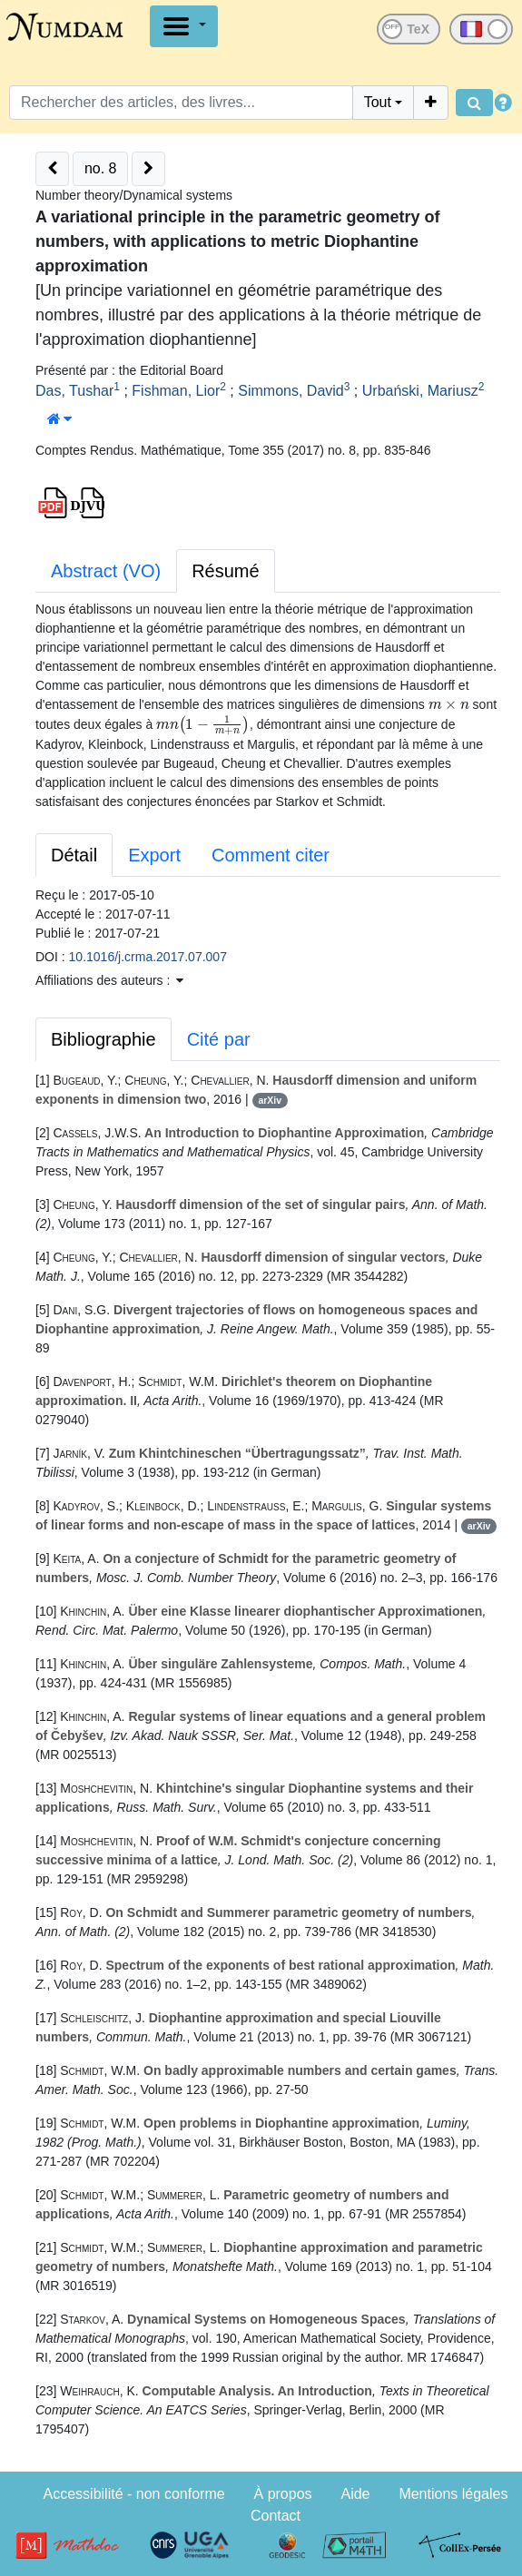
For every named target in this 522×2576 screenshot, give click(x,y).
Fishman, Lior (176, 390)
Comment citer (271, 855)
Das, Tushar (74, 390)
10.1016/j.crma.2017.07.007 (148, 956)
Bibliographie (103, 1039)
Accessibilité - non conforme (134, 2494)
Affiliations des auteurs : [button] (109, 980)
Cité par (219, 1039)
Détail (74, 855)
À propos (283, 2494)
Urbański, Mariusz (420, 390)
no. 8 (100, 168)
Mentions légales (453, 2494)
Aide (354, 2494)
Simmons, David (290, 390)
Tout (377, 102)
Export (154, 855)
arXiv (269, 1100)
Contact (275, 2515)
